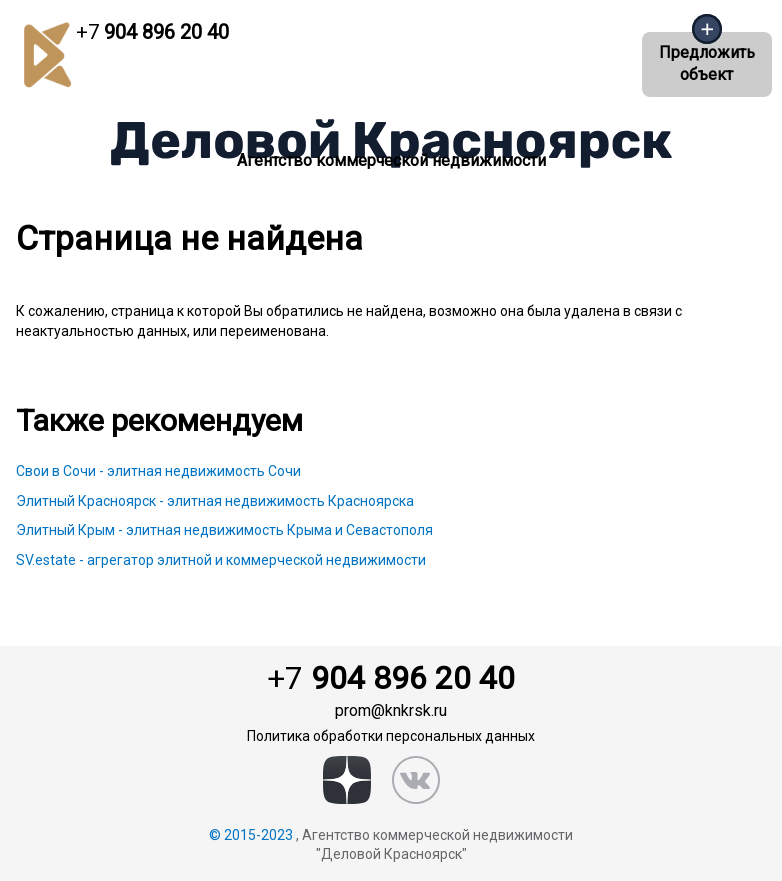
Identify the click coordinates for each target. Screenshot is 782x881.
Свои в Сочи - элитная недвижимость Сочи (158, 471)
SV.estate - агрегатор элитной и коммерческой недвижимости (221, 560)
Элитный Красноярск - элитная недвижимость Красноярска (215, 501)
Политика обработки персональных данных (391, 736)
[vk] (416, 780)
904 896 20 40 (152, 32)
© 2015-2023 (251, 835)
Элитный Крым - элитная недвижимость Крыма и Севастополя (224, 530)
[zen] (347, 780)
